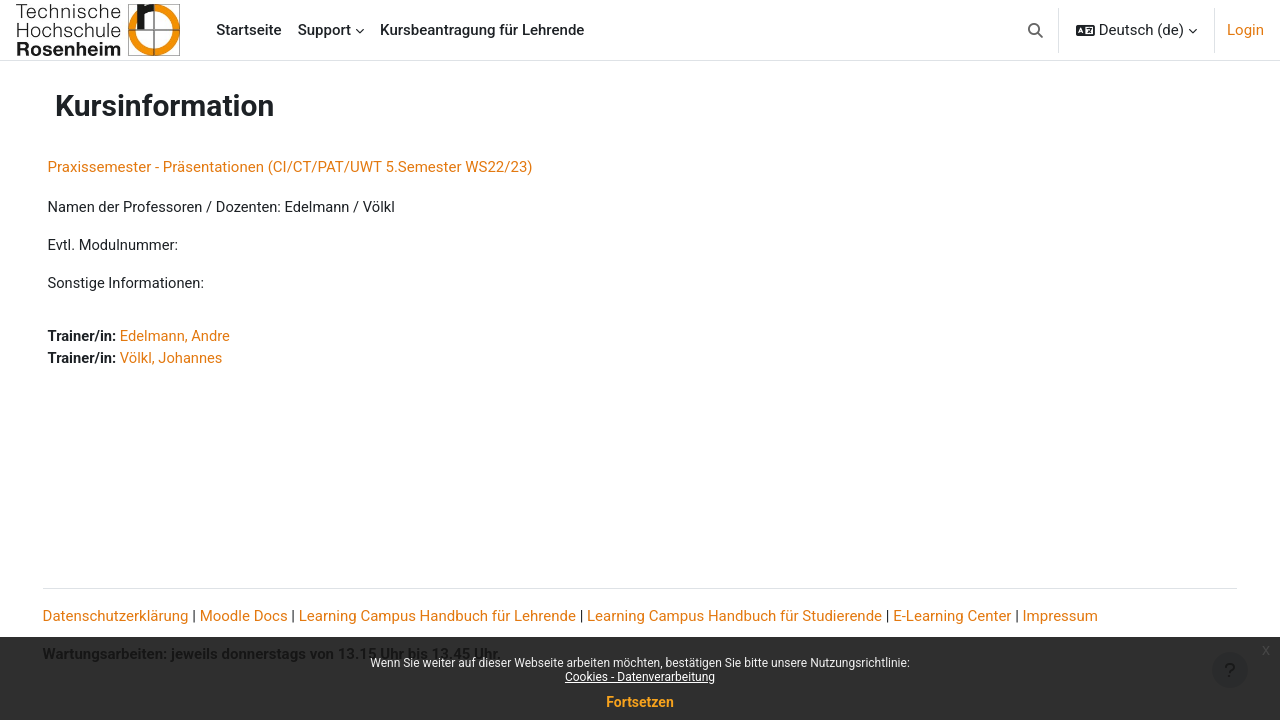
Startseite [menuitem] (248, 30)
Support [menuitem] (324, 30)
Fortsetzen (640, 702)
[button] (1035, 30)
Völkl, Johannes (202, 360)
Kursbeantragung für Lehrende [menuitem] (482, 30)
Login (1245, 30)
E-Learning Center (981, 616)
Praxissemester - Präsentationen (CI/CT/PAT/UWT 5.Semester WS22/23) (318, 167)
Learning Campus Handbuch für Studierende (763, 616)
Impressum (1088, 616)
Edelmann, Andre (206, 338)
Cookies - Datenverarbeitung (640, 677)
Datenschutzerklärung (144, 616)
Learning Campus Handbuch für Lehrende (465, 616)
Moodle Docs (272, 616)
